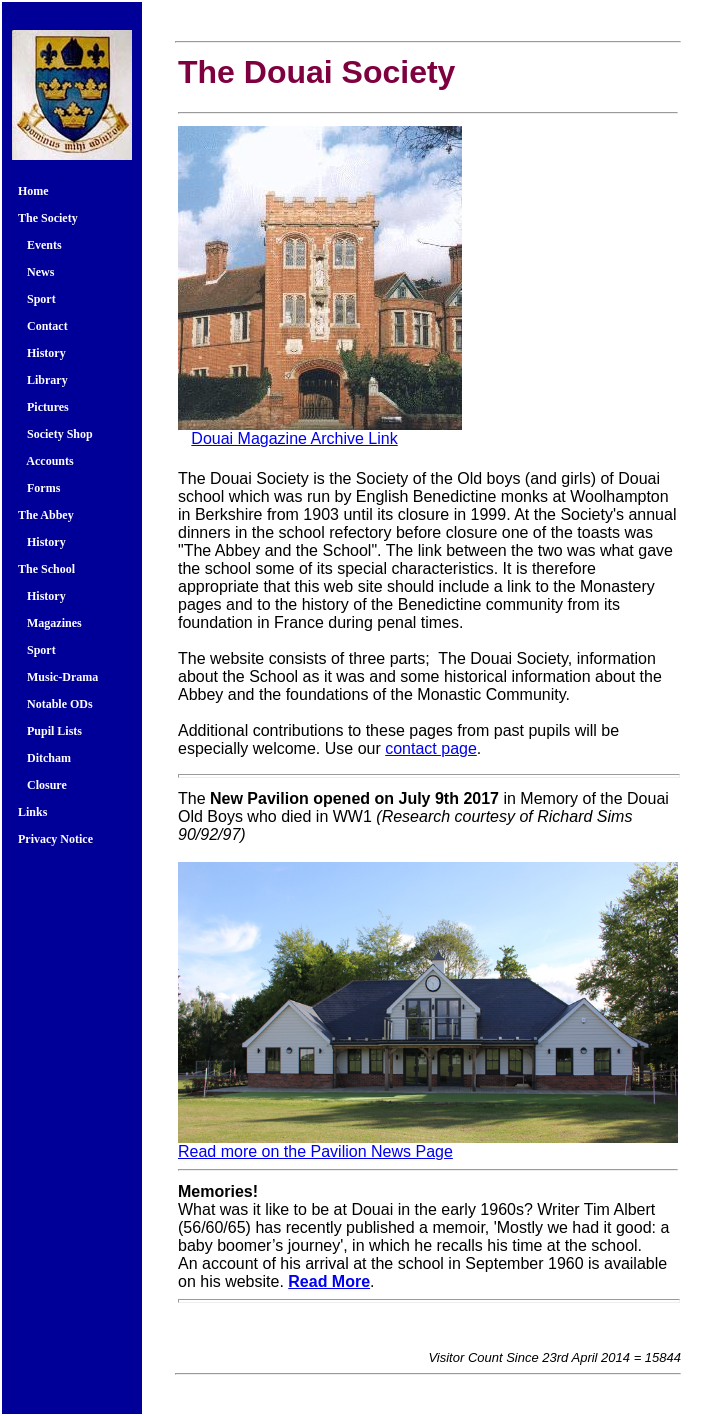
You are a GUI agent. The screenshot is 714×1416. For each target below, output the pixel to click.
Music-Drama (58, 677)
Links (32, 812)
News (36, 272)
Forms (39, 488)
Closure (42, 785)
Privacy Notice (55, 839)
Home (33, 191)
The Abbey (46, 515)
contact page (431, 748)
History (42, 353)
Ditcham (44, 758)
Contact (43, 326)
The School (46, 569)
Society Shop (55, 434)
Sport (40, 299)
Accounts (46, 461)
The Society (48, 218)
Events (43, 245)
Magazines (50, 623)
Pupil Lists (50, 731)
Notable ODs (55, 704)
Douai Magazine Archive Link (294, 438)
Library (43, 380)
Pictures (43, 407)
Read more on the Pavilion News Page (315, 1151)
